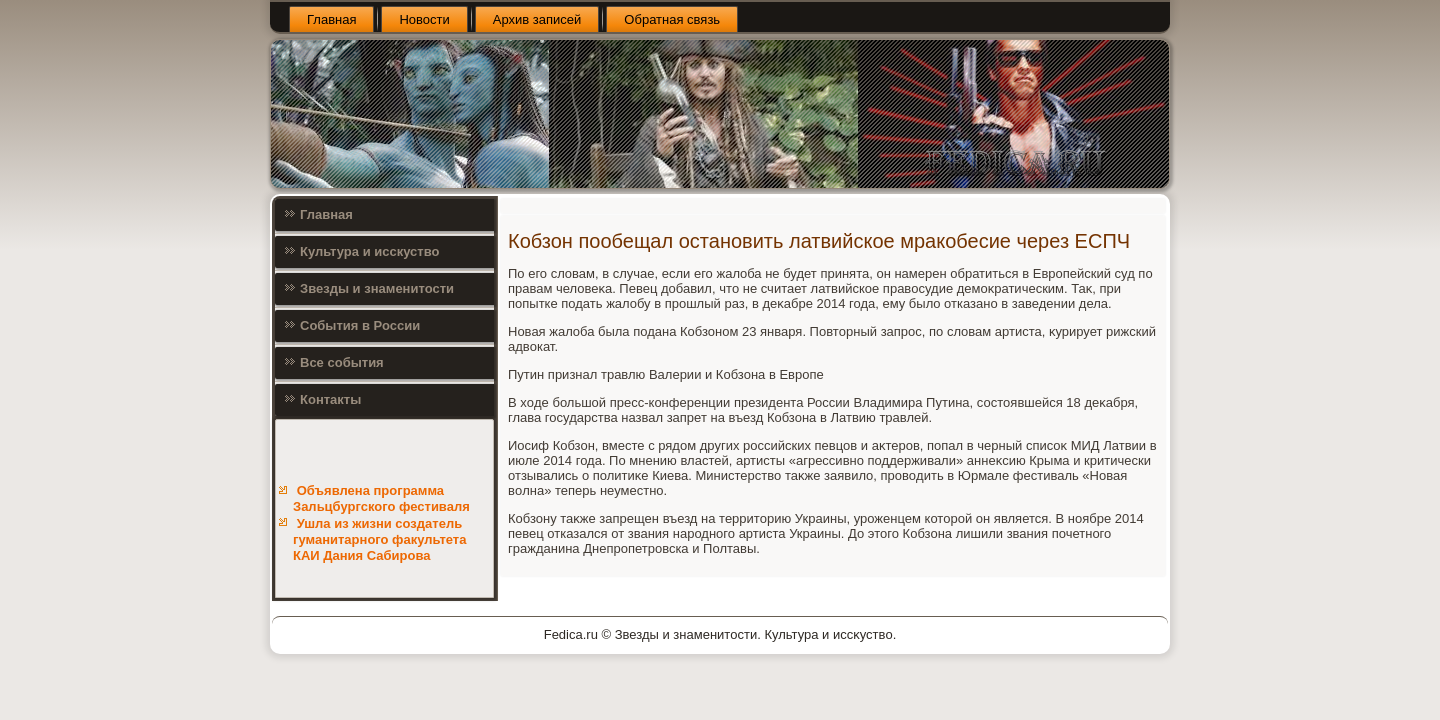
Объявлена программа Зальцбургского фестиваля (381, 498)
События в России (360, 325)
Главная (331, 19)
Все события (342, 362)
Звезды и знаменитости (377, 288)
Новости (424, 19)
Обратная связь (672, 19)
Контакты (330, 399)
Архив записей (537, 19)
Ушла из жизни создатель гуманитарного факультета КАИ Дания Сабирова (379, 540)
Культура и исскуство (369, 251)
